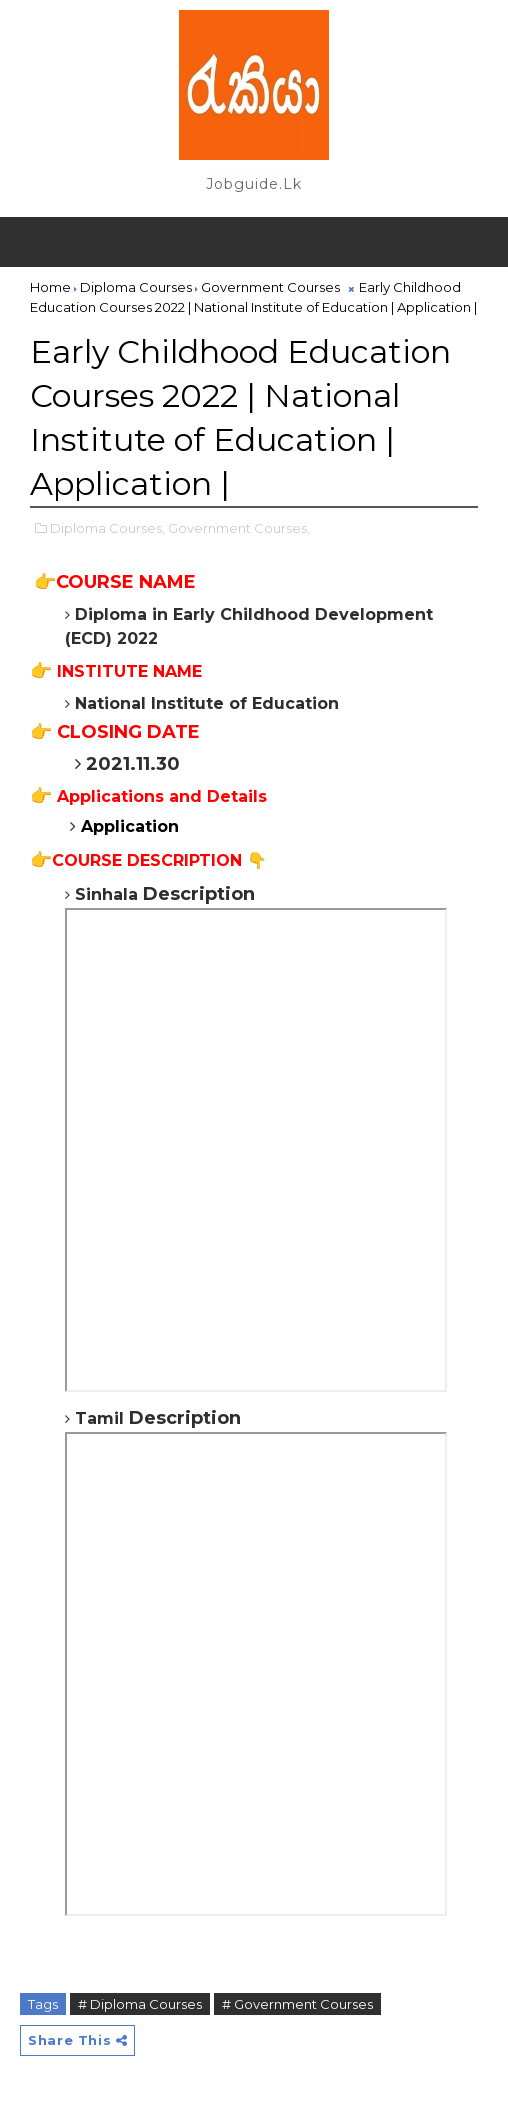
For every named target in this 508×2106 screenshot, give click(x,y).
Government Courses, (239, 528)
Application (130, 826)
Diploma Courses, (107, 528)
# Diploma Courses (140, 2004)
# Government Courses (297, 2004)
